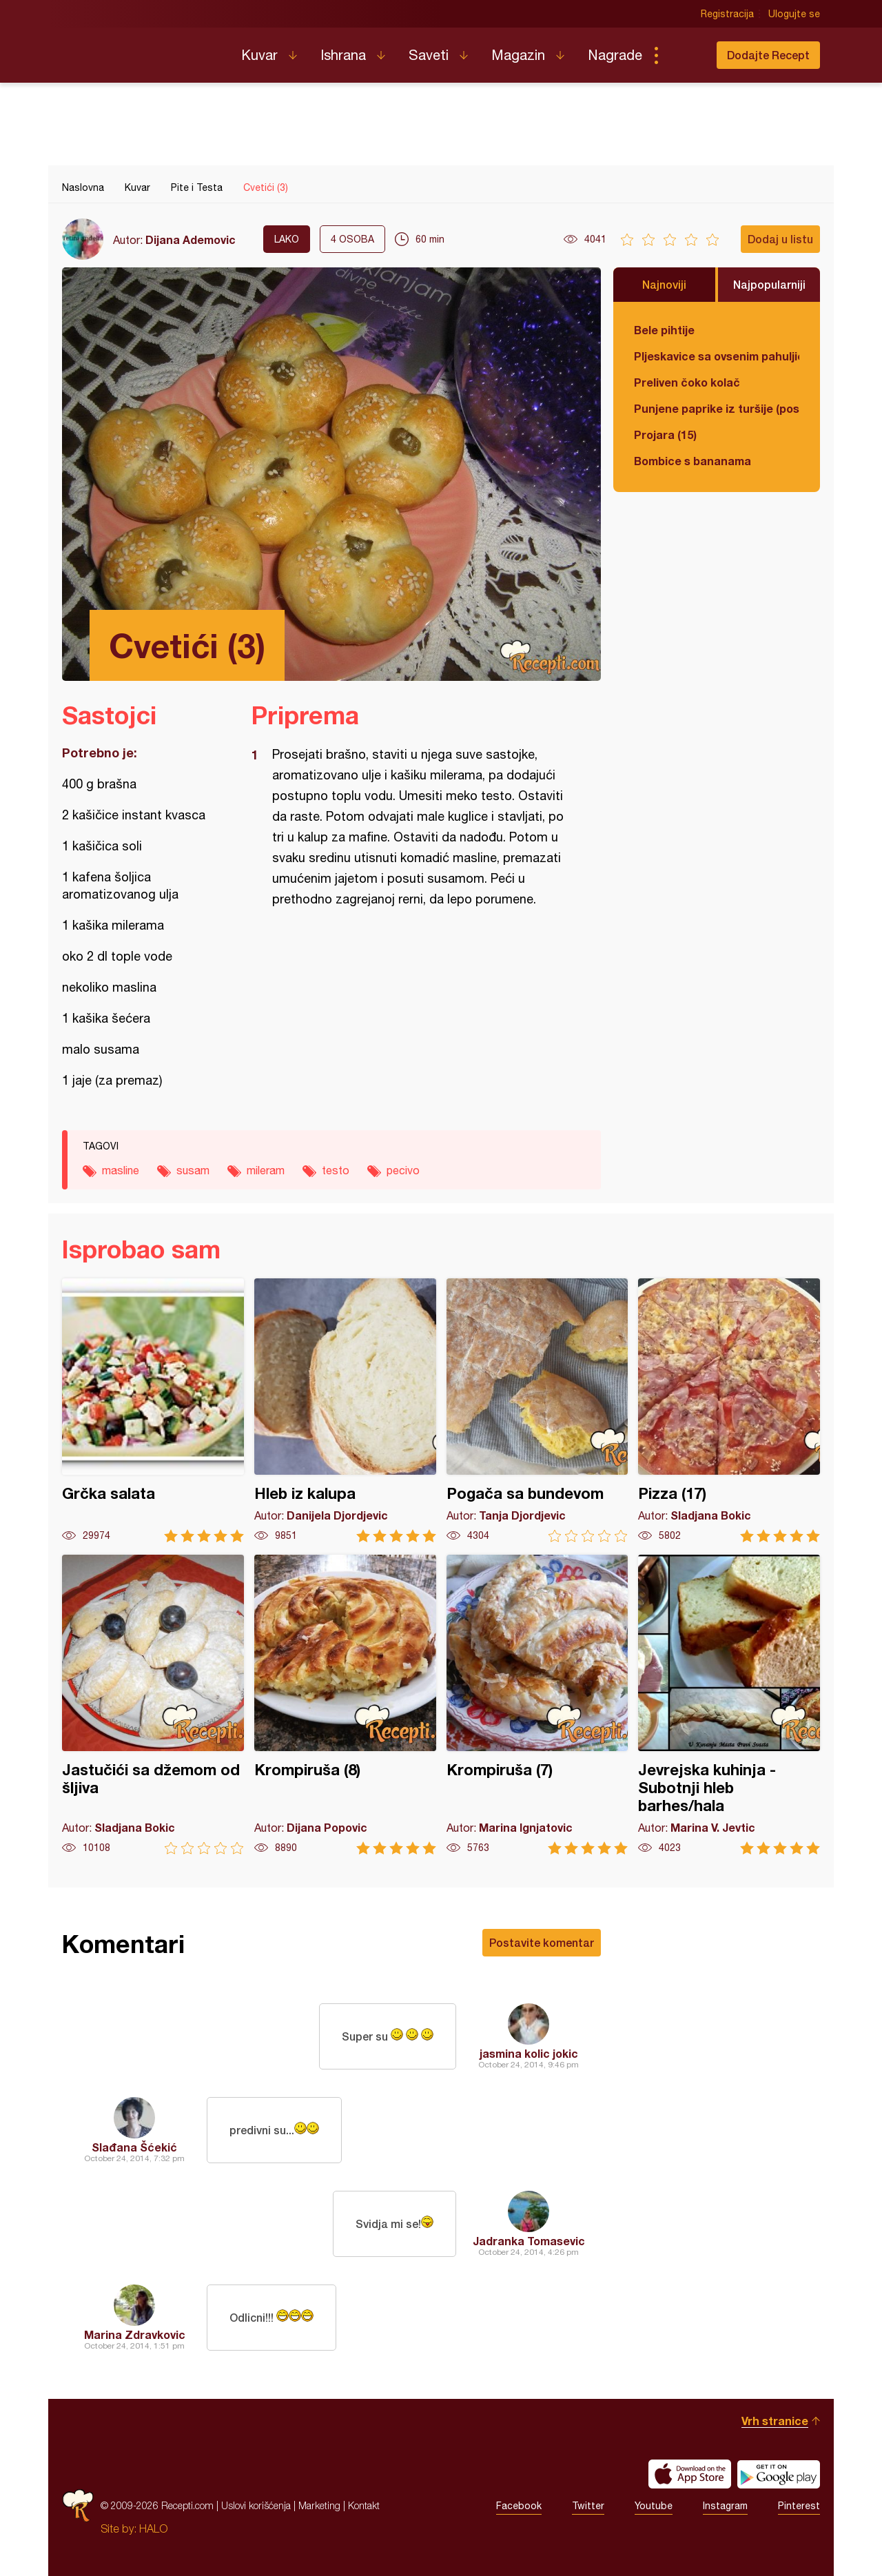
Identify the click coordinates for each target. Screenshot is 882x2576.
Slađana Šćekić (134, 2147)
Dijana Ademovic (190, 239)
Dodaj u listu (780, 238)
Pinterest (799, 2505)
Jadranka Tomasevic (529, 2240)
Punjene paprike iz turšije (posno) (716, 408)
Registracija (727, 13)
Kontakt (364, 2505)
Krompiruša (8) (345, 1704)
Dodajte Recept (768, 54)
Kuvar (259, 55)
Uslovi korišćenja (256, 2505)
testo (335, 1170)
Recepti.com (141, 49)
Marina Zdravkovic (134, 2334)
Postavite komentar (541, 1942)
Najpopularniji (769, 284)
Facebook (519, 2505)
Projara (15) (665, 434)
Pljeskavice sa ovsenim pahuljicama (716, 355)
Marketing (319, 2505)
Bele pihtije (664, 329)
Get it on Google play (778, 2474)
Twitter (588, 2505)
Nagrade (615, 55)
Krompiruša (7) (537, 1704)
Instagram (725, 2505)
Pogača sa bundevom (537, 1410)
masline (120, 1170)
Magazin (518, 55)
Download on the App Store (689, 2474)
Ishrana (343, 55)
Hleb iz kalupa (345, 1410)
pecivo (403, 1170)
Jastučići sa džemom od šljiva (153, 1704)
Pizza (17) (729, 1410)
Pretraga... (683, 55)
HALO (153, 2528)
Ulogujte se (794, 13)
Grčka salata (153, 1410)
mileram (266, 1170)
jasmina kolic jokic (529, 2053)
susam (192, 1170)
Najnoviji (664, 284)
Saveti (429, 55)
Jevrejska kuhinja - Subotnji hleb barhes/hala (729, 1704)
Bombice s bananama (692, 460)
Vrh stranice (774, 2420)
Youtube (654, 2505)
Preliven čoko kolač (687, 382)
